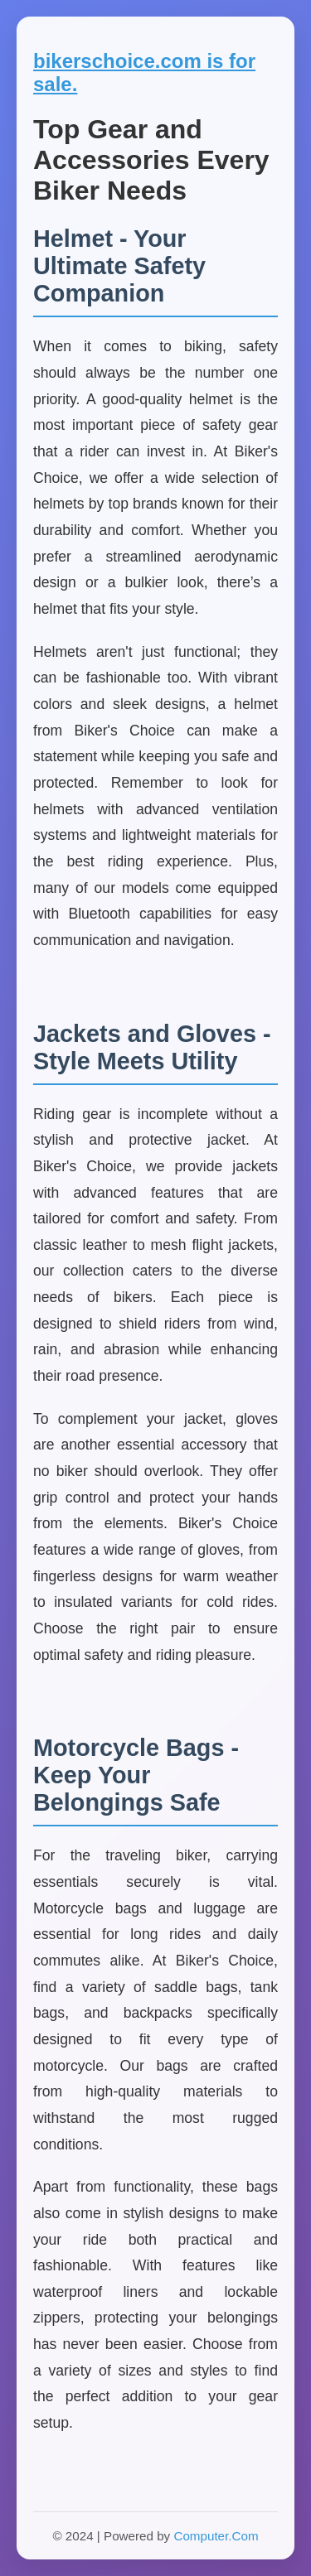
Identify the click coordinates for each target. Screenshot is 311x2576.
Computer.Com (215, 2536)
